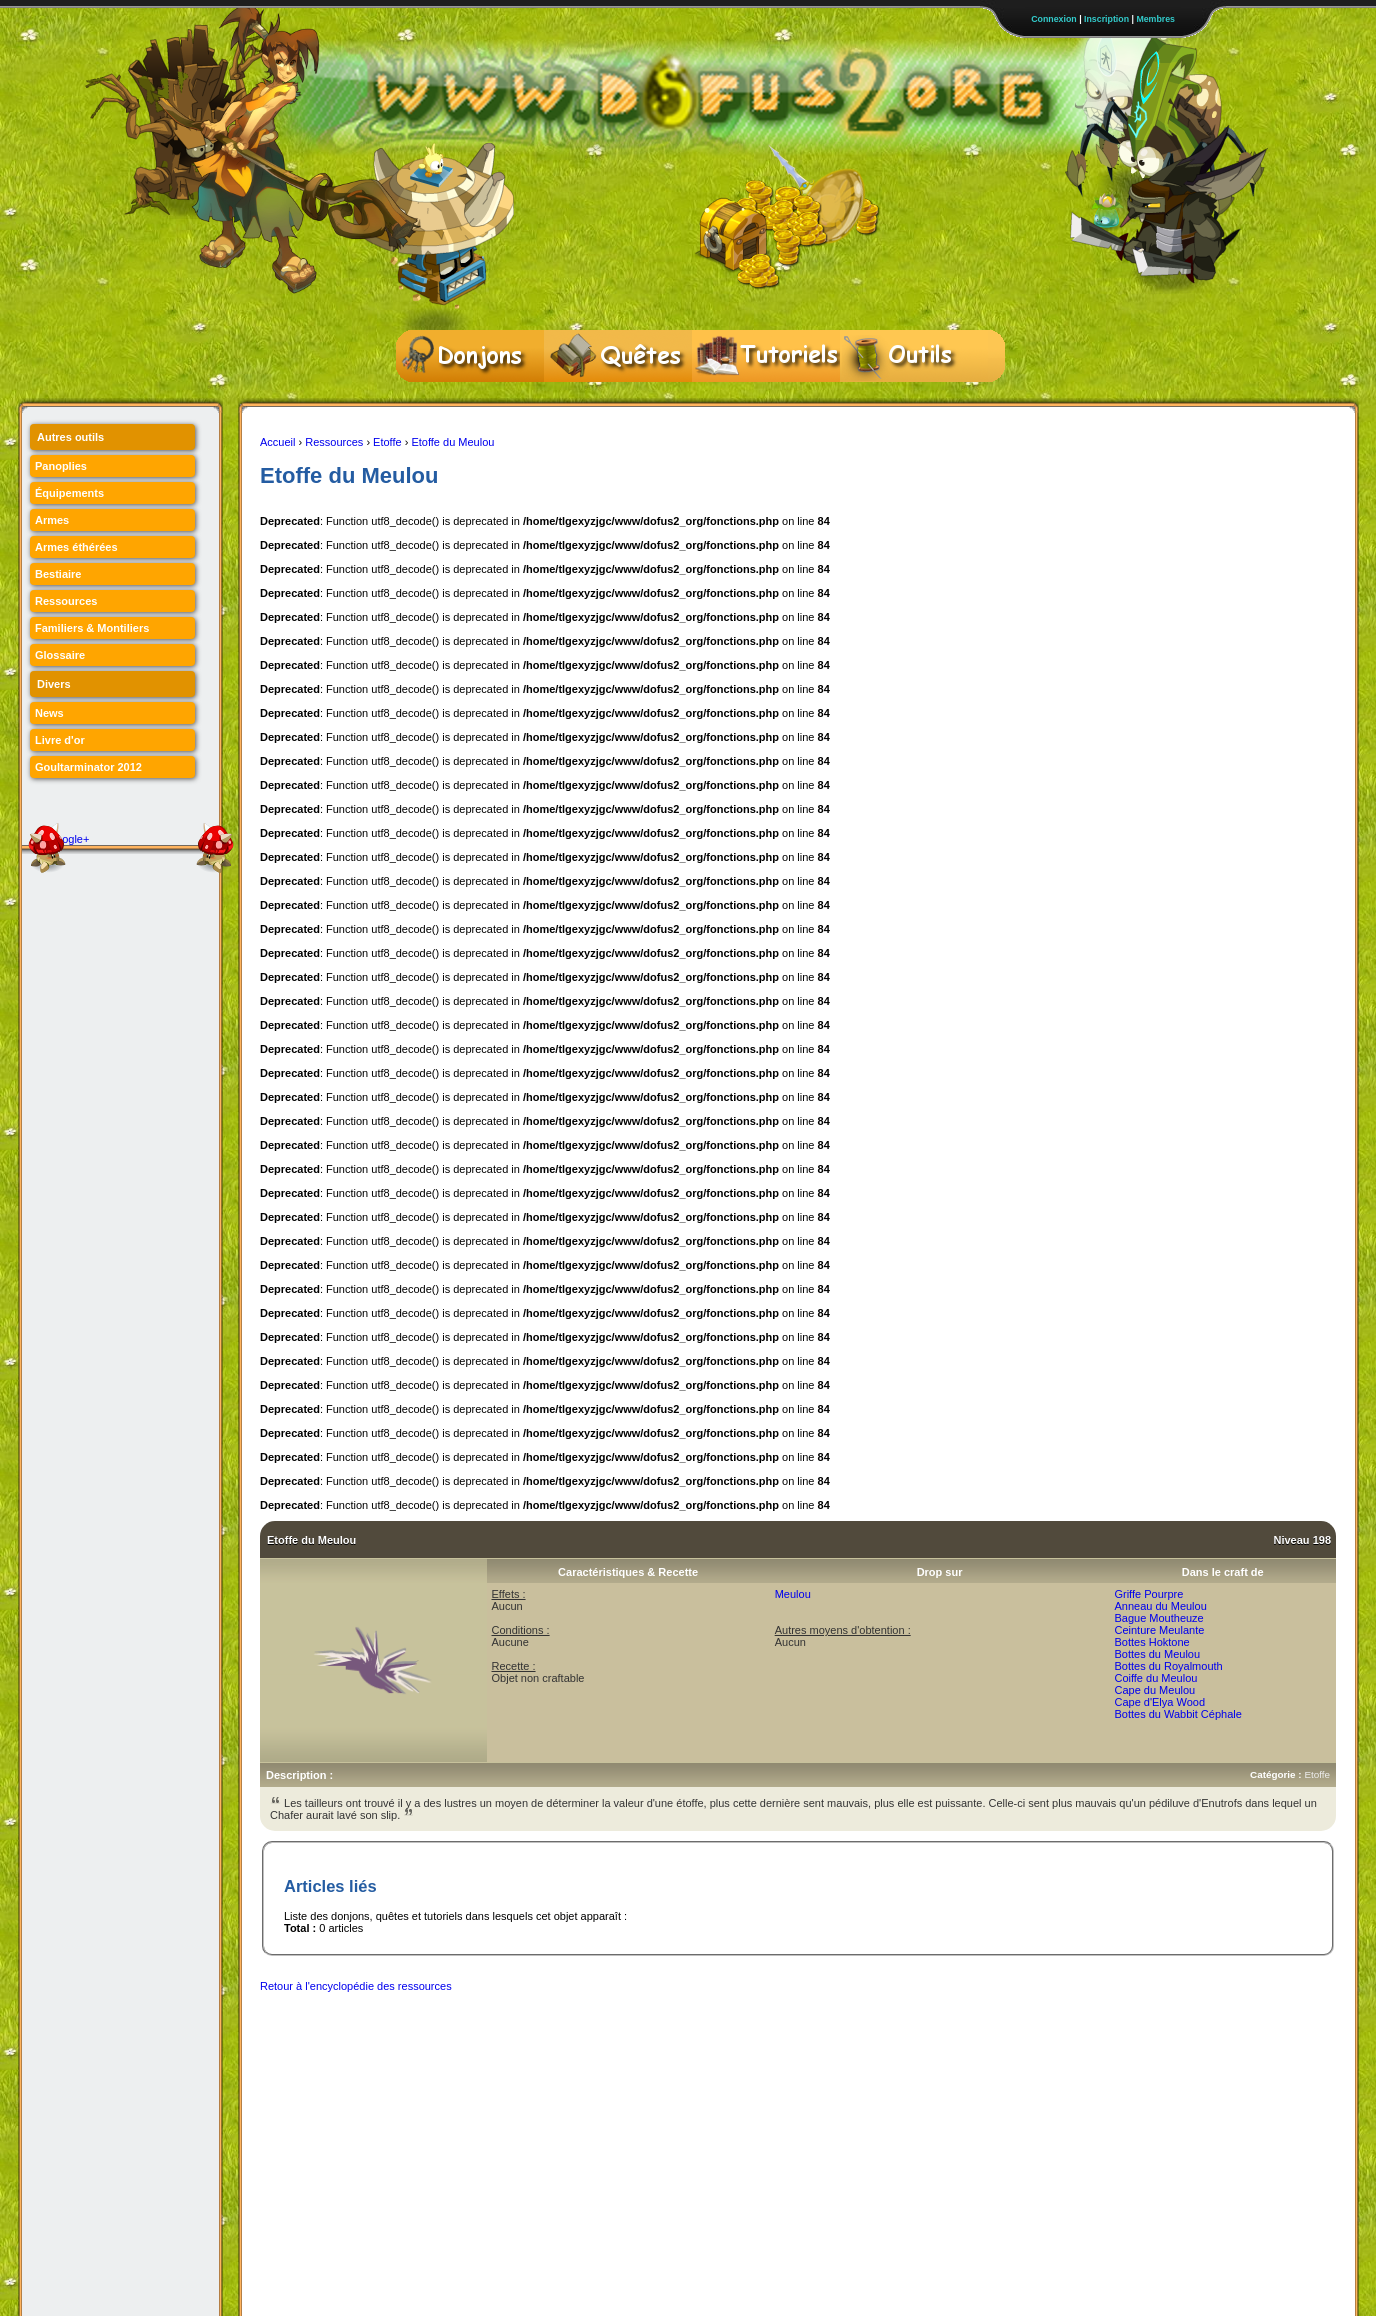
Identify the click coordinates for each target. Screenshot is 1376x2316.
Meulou (793, 1594)
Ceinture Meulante (1159, 1630)
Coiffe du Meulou (1155, 1678)
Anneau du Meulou (1160, 1606)
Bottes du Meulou (1157, 1654)
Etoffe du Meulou (452, 442)
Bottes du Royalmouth (1168, 1666)
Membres (1155, 19)
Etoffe (387, 442)
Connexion (1053, 19)
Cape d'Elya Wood (1159, 1702)
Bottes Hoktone (1151, 1642)
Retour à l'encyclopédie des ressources (356, 1986)
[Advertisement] (624, 2049)
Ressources (334, 442)
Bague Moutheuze (1158, 1618)
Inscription (1106, 19)
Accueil (277, 442)
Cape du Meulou (1154, 1690)
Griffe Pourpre (1148, 1594)
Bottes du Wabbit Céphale (1177, 1714)
